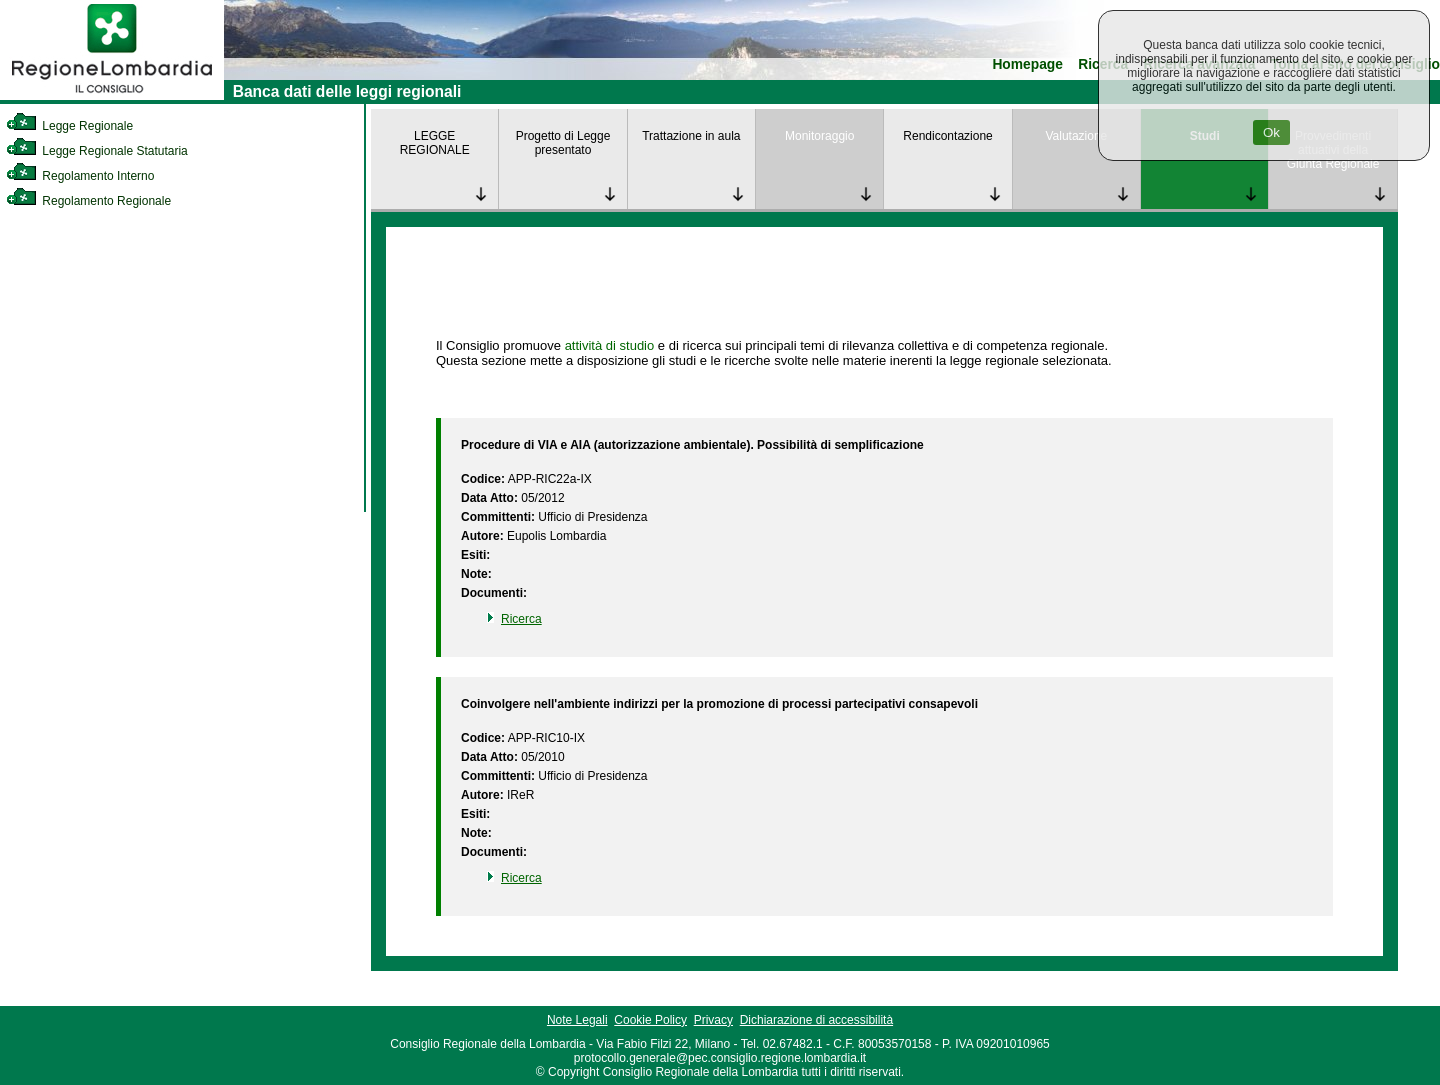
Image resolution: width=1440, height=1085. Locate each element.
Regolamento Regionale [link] (88, 201)
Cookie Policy (650, 1020)
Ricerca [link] (521, 619)
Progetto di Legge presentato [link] (563, 143)
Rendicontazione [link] (947, 136)
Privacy (713, 1020)
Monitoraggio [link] (819, 136)
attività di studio (610, 345)
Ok (1271, 132)
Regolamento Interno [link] (80, 176)
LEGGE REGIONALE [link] (435, 143)
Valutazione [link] (1076, 136)
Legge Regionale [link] (69, 126)
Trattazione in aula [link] (691, 136)
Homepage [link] (1027, 64)
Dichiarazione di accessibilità (816, 1020)
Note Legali (577, 1020)
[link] (112, 96)
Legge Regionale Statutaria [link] (97, 151)
